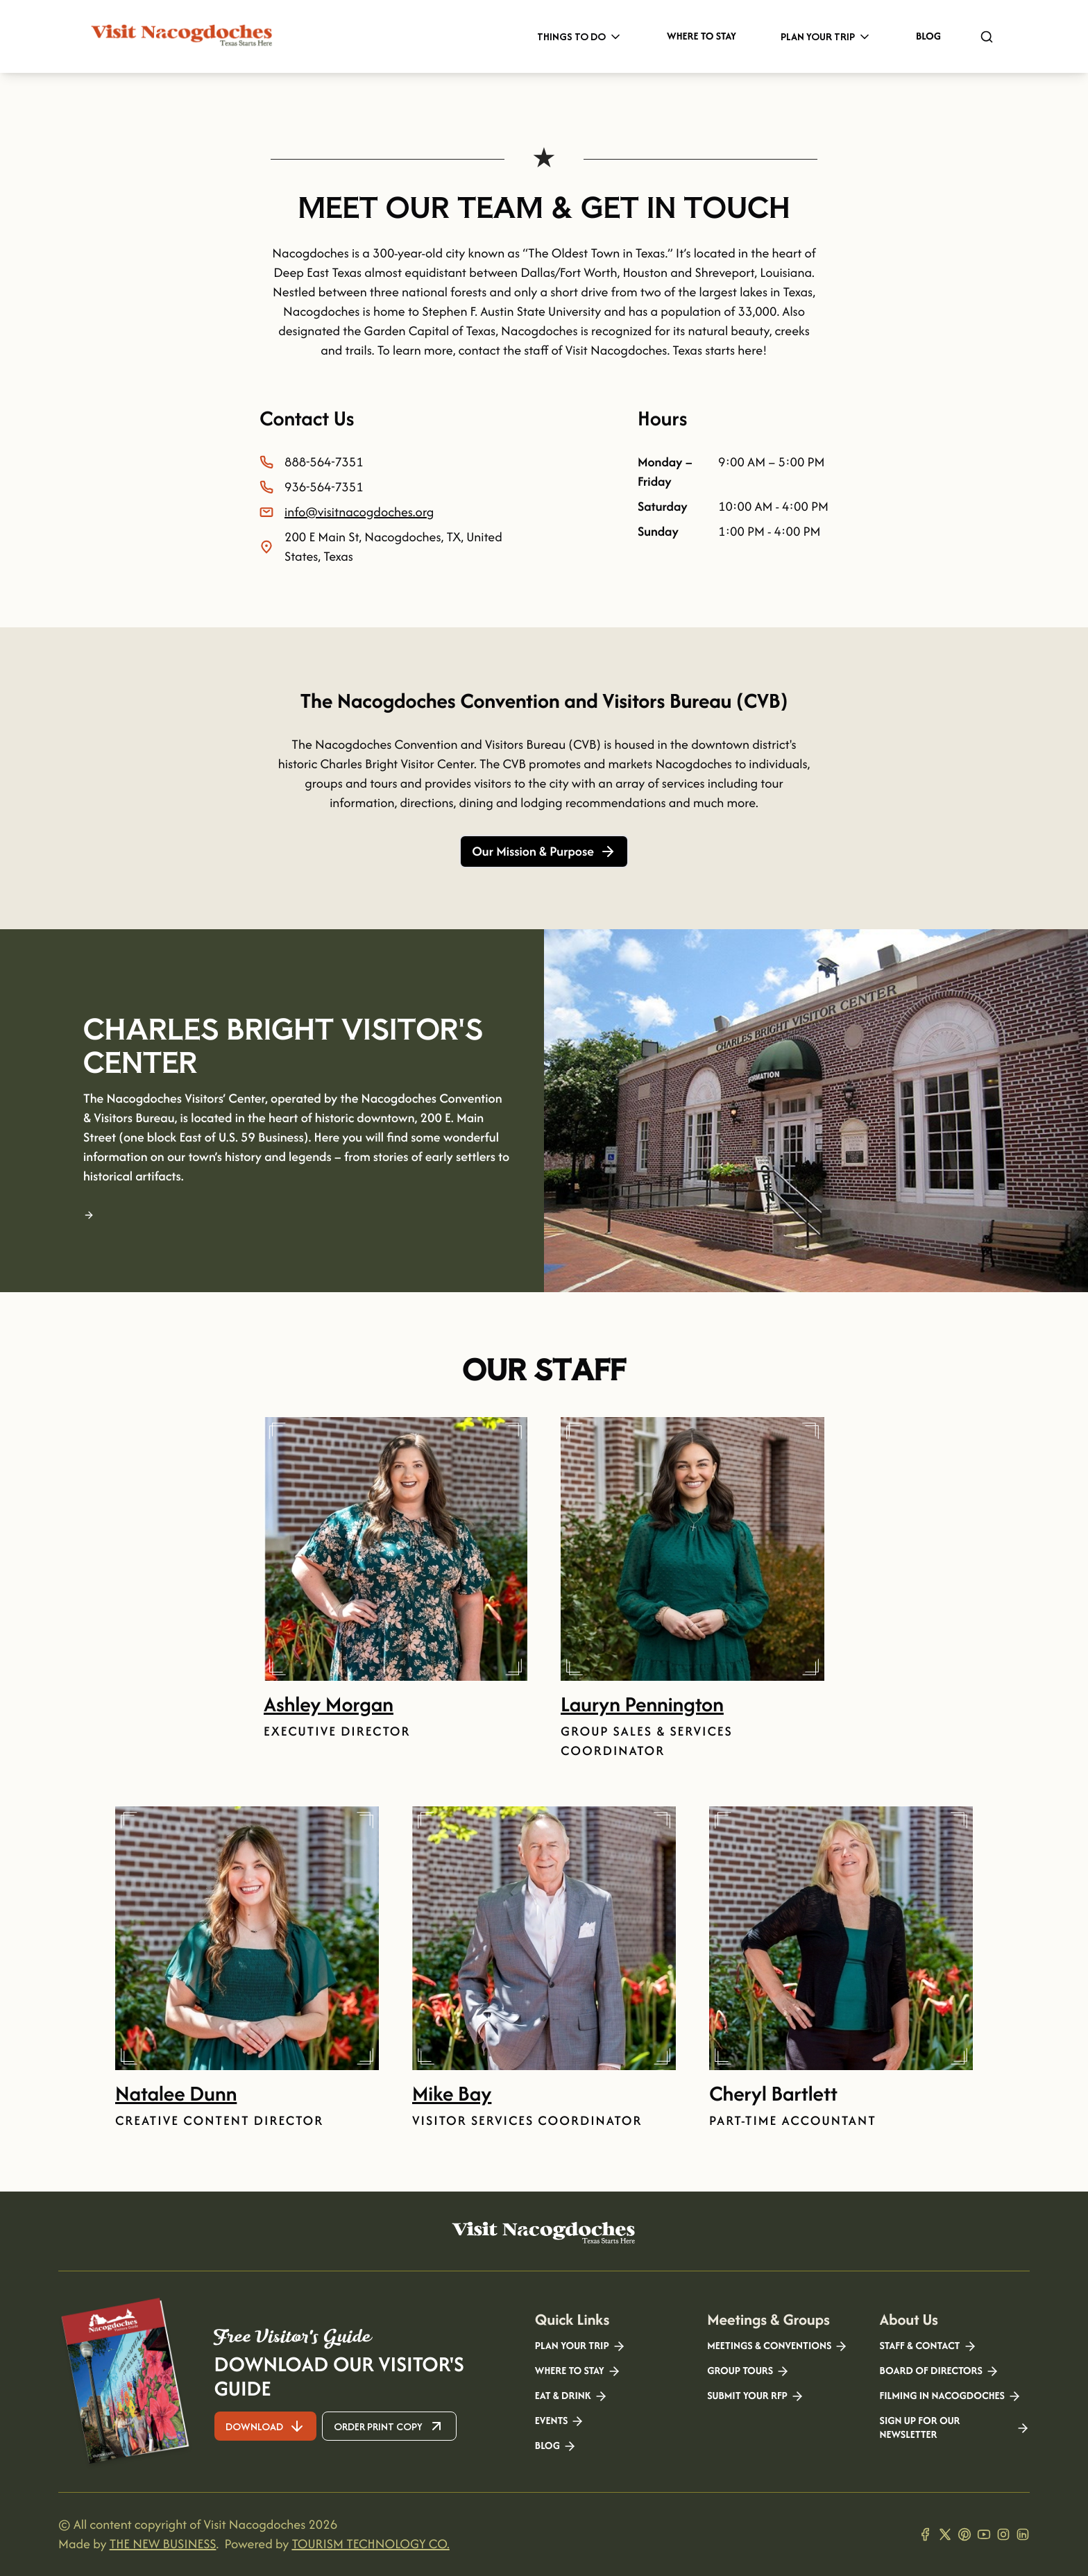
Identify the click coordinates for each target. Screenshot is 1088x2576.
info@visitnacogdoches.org (359, 511)
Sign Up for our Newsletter (955, 2428)
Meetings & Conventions (777, 2346)
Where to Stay (701, 36)
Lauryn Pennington (642, 1704)
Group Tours (748, 2371)
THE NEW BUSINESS (163, 2543)
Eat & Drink (571, 2396)
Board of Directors (939, 2371)
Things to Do (579, 36)
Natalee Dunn (176, 2093)
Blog (928, 36)
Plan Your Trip (826, 36)
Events (559, 2421)
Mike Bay (451, 2093)
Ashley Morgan (328, 1704)
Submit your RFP (755, 2396)
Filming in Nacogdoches (950, 2396)
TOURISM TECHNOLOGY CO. (370, 2543)
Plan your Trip (580, 2346)
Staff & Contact (928, 2346)
